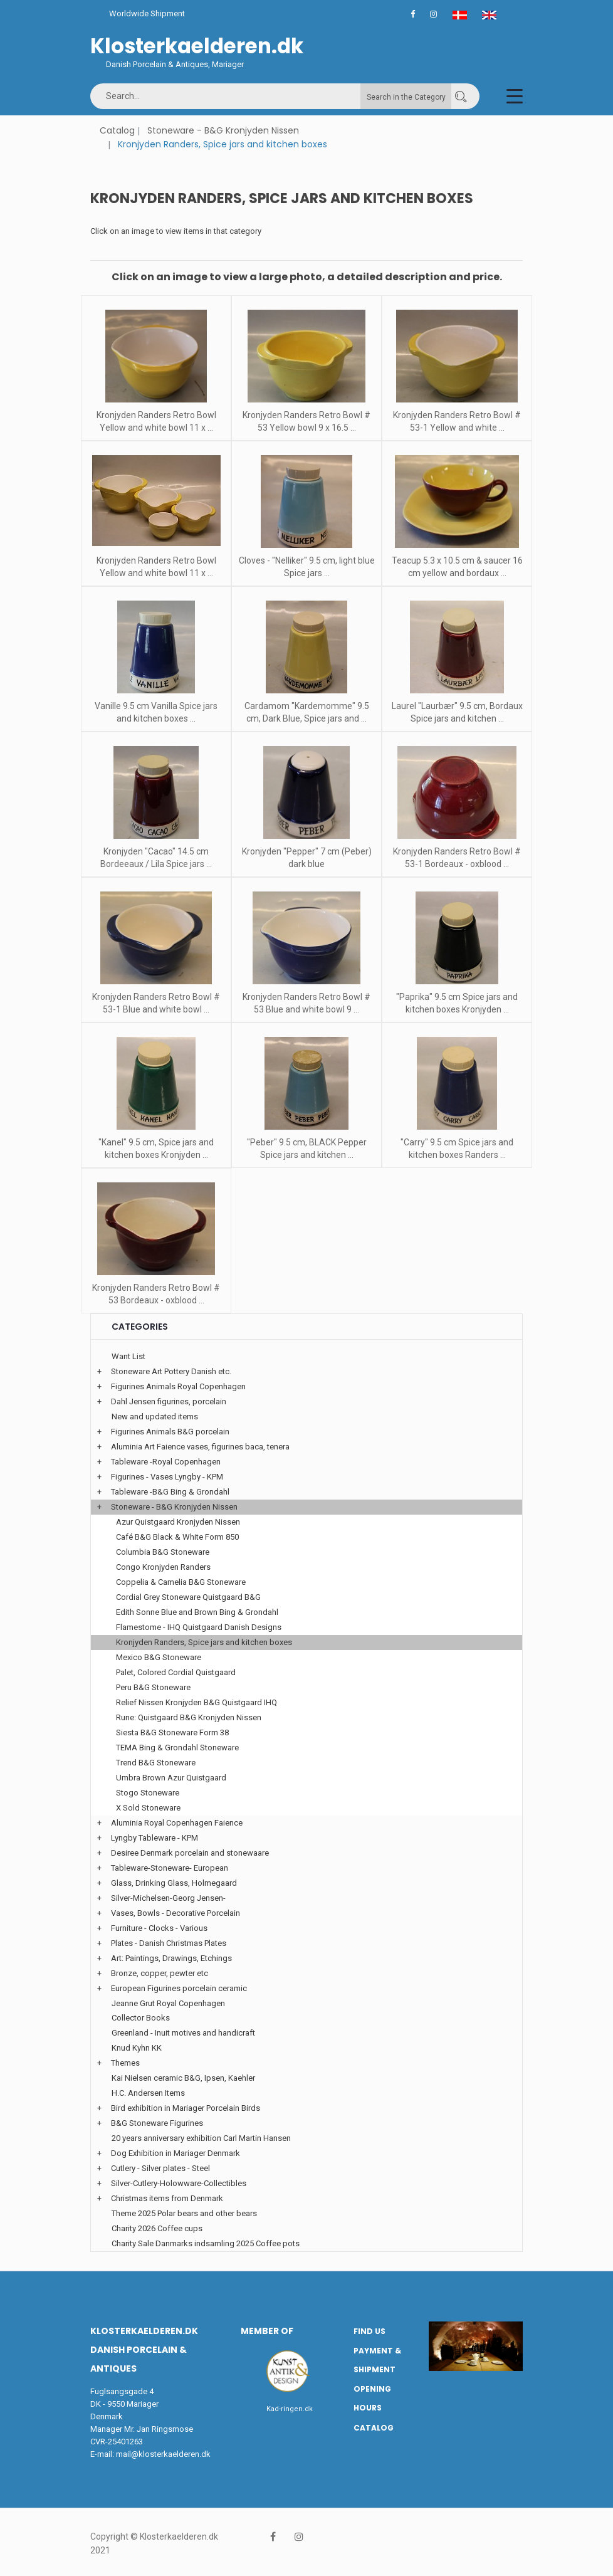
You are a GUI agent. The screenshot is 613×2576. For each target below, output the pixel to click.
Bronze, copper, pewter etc (159, 1973)
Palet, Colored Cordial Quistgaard (176, 1672)
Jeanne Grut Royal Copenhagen (168, 2003)
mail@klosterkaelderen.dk (163, 2454)
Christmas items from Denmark (167, 2198)
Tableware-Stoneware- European (169, 1868)
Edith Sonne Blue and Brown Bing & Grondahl (197, 1612)
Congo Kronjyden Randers (163, 1567)
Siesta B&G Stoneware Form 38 (172, 1732)
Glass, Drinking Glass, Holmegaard (174, 1883)
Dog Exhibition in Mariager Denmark (175, 2153)
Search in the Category (406, 97)
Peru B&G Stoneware (153, 1687)
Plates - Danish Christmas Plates (168, 1943)
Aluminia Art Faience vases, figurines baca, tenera (200, 1446)
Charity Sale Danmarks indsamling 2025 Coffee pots (206, 2243)
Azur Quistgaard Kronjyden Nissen (178, 1522)
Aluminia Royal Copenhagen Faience (177, 1822)
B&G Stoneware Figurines (157, 2123)
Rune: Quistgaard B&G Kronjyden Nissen (188, 1717)
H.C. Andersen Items (148, 2093)
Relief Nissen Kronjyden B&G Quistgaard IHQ (196, 1702)
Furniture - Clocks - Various (159, 1928)
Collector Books (141, 2017)
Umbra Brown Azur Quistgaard (171, 1777)
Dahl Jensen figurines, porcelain (168, 1401)
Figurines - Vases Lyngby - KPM (167, 1476)
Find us (369, 2331)
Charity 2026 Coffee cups (157, 2228)
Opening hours (372, 2399)
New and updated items (155, 1416)
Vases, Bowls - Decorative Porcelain (175, 1913)
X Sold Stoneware (148, 1807)
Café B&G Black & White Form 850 (177, 1537)
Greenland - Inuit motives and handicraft (183, 2032)
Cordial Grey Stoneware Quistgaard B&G (188, 1597)
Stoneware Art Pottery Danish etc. (171, 1371)
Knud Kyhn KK (137, 2048)
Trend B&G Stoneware (156, 1762)
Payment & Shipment (377, 2360)
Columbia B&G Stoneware (162, 1552)
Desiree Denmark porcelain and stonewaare (190, 1853)
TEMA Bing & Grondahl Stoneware (177, 1747)
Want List (128, 1356)
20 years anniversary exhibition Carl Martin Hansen (201, 2138)
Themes (125, 2063)
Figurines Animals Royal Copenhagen (178, 1386)
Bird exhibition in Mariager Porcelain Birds (185, 2108)
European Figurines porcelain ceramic (179, 1988)
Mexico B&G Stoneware (158, 1657)
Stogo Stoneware (147, 1792)
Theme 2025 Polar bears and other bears (184, 2213)
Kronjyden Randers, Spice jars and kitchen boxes (204, 1642)
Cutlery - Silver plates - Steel (160, 2168)
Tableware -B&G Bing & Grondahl (170, 1491)
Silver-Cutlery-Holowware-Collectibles (178, 2183)
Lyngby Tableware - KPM (154, 1838)
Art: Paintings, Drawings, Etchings (171, 1958)
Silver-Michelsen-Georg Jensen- (168, 1898)
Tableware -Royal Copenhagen (166, 1461)
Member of (267, 2331)
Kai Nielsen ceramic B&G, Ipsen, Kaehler (183, 2078)
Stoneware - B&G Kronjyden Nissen (223, 130)
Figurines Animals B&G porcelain (170, 1431)
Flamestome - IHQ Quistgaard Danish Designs (198, 1627)
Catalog (117, 130)
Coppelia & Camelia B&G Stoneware (181, 1582)
